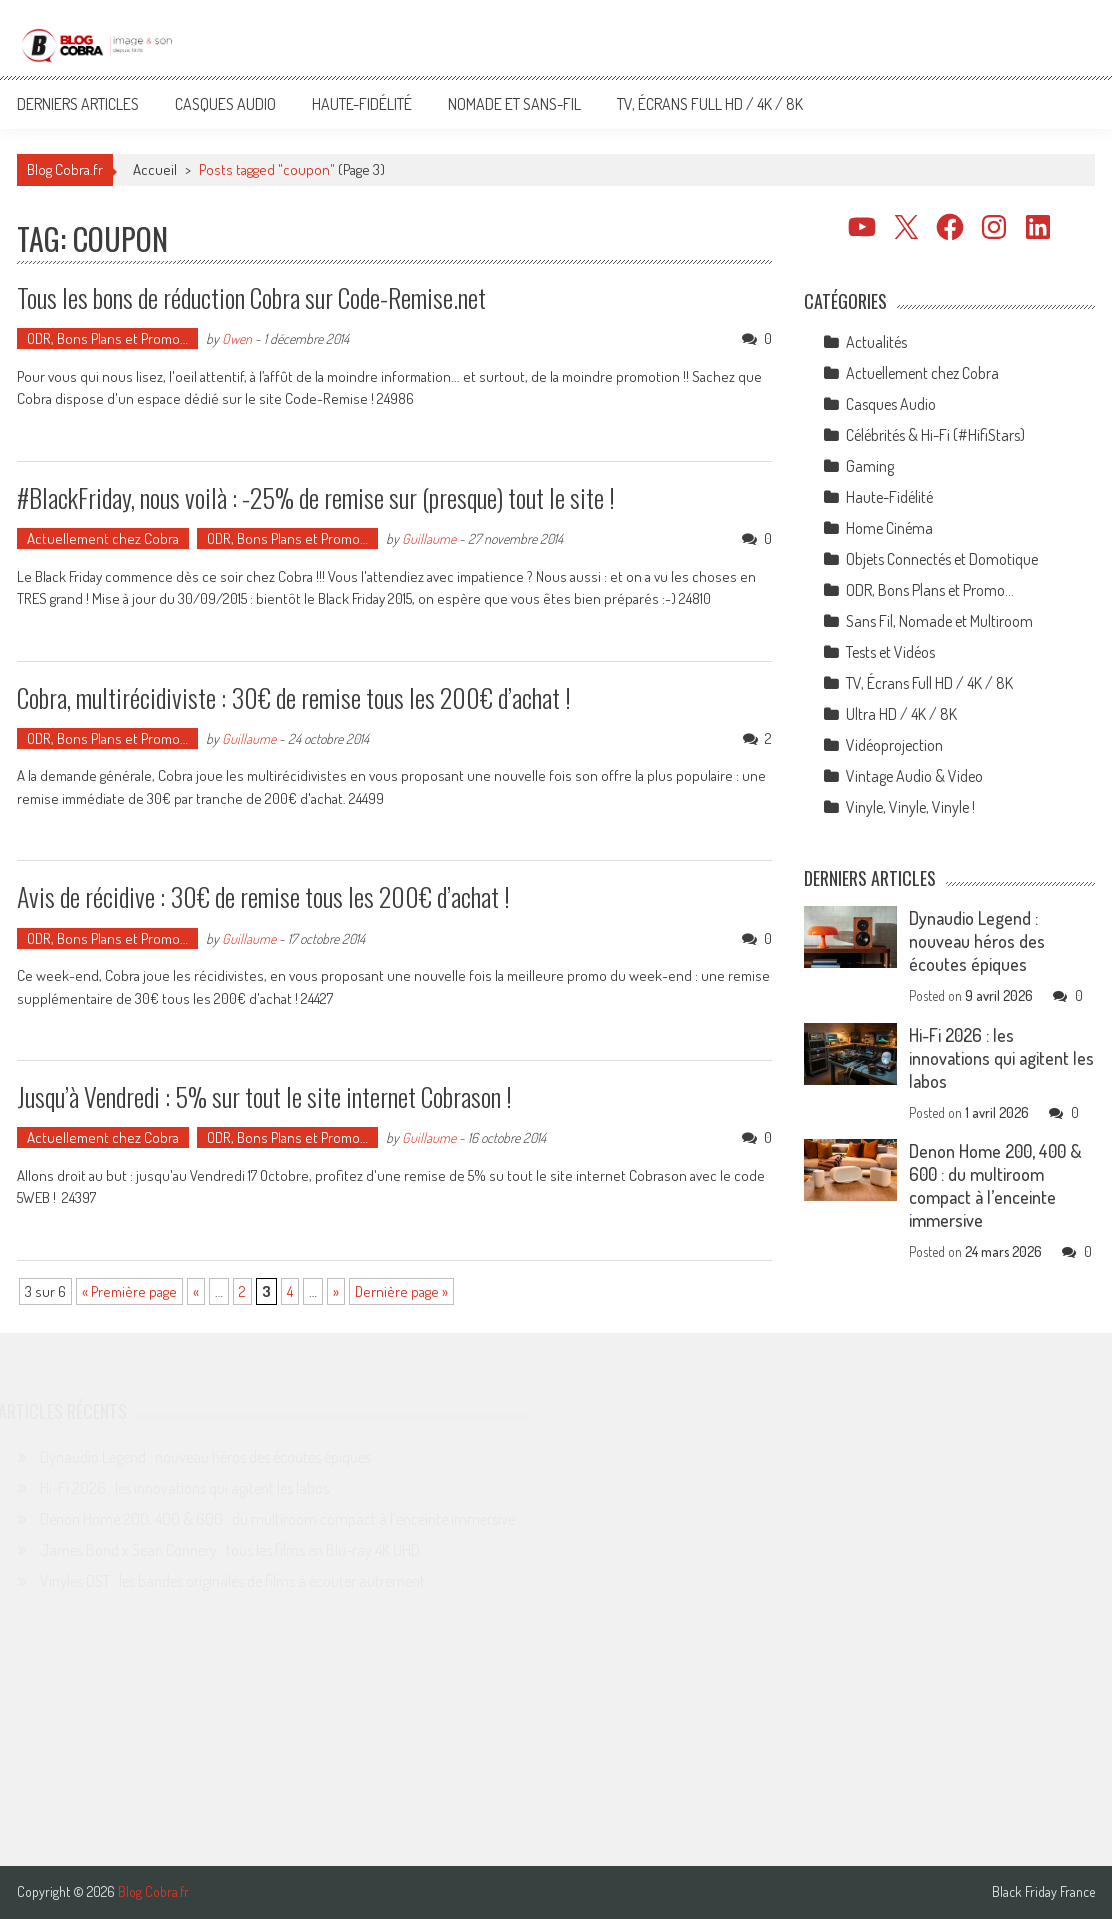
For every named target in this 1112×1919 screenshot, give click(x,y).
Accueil (155, 169)
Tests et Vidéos (890, 652)
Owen (237, 338)
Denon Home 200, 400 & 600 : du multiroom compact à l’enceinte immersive (995, 1185)
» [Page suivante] (336, 1291)
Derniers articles (78, 104)
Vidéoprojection (894, 745)
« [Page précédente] (196, 1291)
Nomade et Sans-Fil (514, 104)
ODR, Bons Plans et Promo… (107, 338)
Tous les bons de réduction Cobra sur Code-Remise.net (251, 297)
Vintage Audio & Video (914, 776)
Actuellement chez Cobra (103, 538)
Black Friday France (1043, 1892)
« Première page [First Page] (129, 1291)
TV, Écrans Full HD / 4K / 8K (710, 104)
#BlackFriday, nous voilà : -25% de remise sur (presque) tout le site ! (316, 497)
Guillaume (429, 538)
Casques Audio (225, 104)
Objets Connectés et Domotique (942, 559)
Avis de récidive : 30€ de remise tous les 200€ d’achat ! (263, 896)
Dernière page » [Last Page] (401, 1291)
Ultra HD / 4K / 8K (901, 714)
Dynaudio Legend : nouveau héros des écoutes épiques (977, 941)
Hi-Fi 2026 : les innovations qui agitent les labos (1001, 1058)
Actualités (876, 342)
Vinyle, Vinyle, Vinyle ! (910, 807)
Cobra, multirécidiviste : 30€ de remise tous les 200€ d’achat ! (294, 697)
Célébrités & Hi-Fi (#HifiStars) (935, 435)
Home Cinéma (889, 528)
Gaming (870, 466)
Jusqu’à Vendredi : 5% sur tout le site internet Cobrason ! (264, 1096)
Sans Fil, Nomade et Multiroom (939, 621)
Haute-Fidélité (362, 104)
